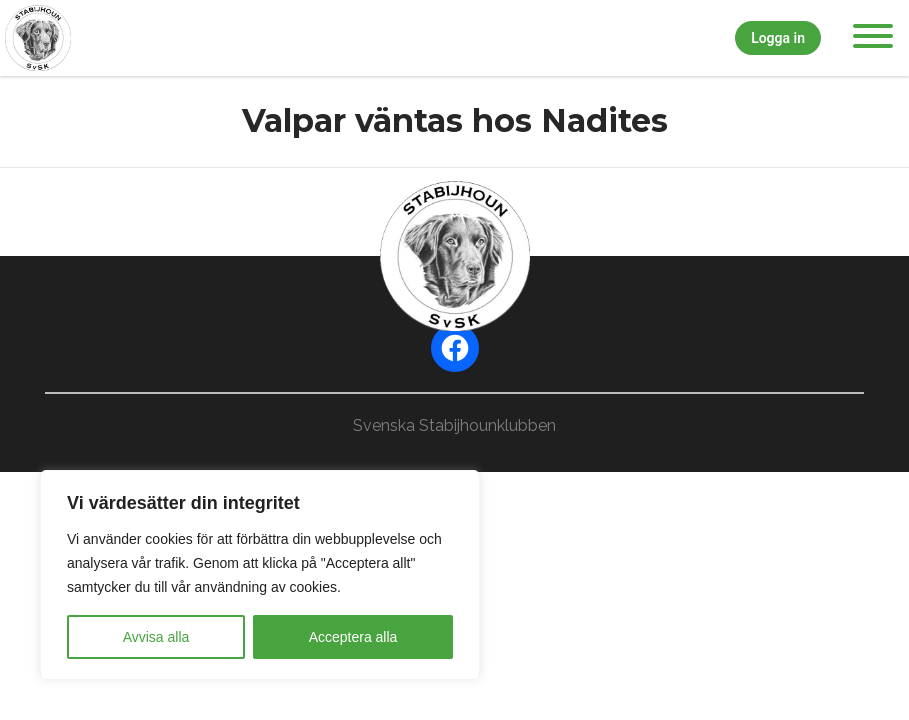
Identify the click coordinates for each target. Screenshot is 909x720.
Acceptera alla (353, 637)
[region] (260, 575)
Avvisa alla (156, 637)
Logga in (778, 38)
